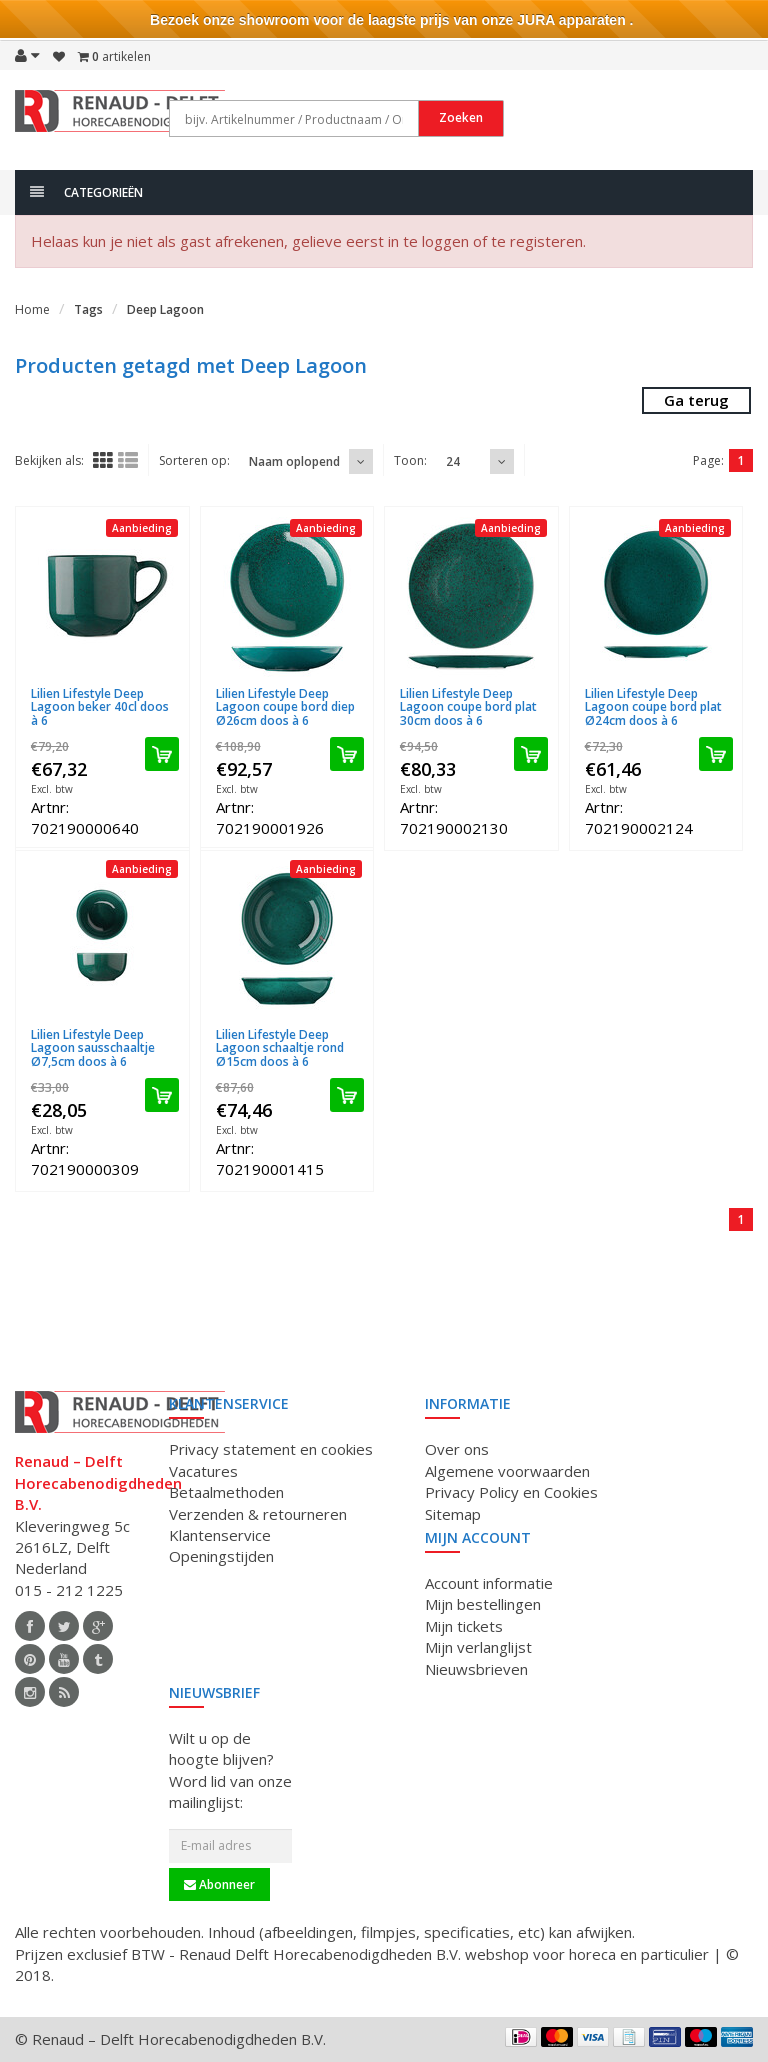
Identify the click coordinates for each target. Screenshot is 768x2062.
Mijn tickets (464, 1626)
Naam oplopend (294, 461)
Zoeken (461, 117)
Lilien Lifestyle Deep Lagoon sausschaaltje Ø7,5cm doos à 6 (93, 1047)
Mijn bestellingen (483, 1604)
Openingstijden (221, 1556)
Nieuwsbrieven (476, 1669)
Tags (88, 309)
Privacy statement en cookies (271, 1449)
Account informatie (489, 1583)
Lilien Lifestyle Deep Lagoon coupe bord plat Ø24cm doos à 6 (653, 706)
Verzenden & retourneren (258, 1514)
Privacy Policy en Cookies (511, 1492)
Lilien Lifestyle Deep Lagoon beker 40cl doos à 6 (100, 706)
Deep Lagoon (165, 309)
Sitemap (453, 1514)
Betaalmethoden (226, 1492)
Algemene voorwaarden (507, 1471)
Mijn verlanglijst (478, 1647)
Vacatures (203, 1471)
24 (453, 461)
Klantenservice (220, 1535)
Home (32, 309)
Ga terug (696, 400)
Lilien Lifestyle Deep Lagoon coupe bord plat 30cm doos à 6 (468, 706)
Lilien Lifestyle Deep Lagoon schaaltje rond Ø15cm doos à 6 (280, 1047)
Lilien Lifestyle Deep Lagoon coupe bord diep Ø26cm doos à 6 (285, 706)
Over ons (457, 1449)
